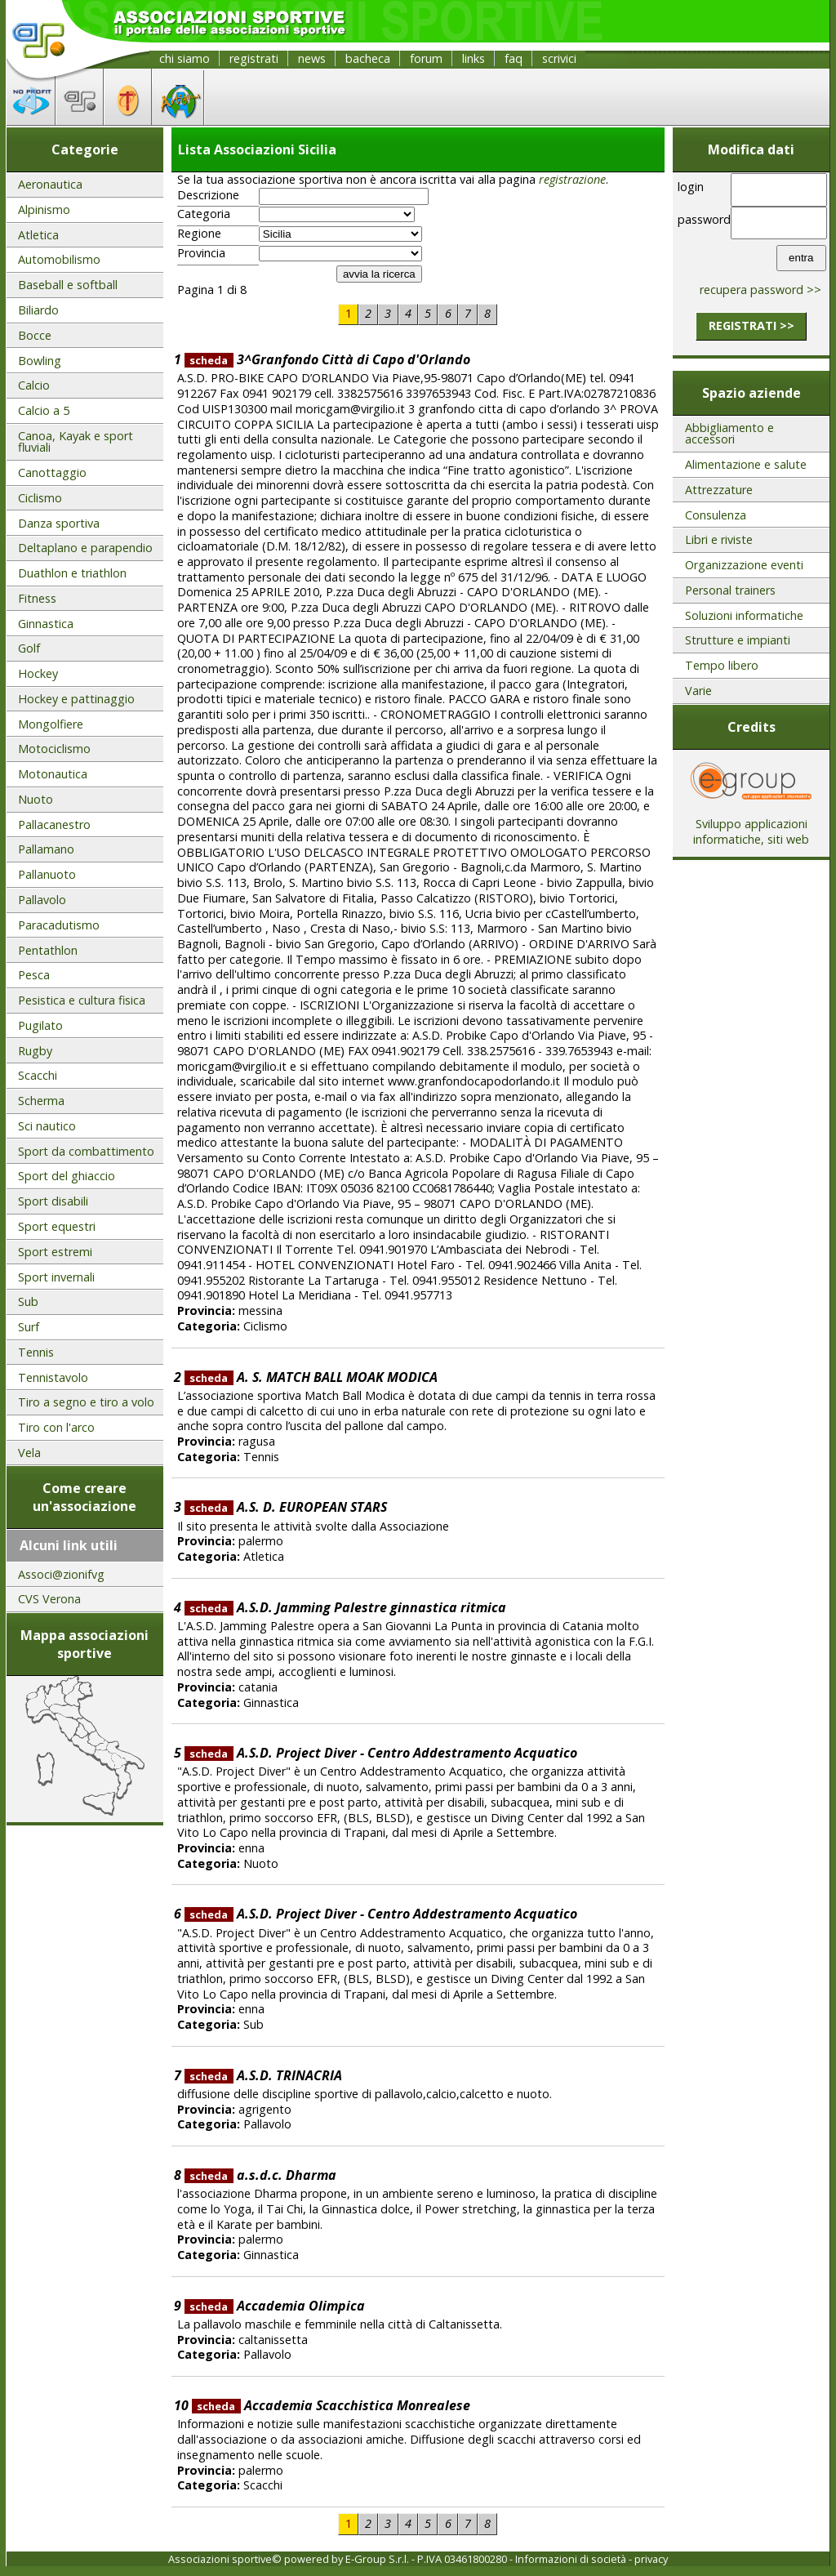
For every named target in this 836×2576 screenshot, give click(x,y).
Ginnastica (45, 623)
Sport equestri (57, 1226)
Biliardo (38, 310)
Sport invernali (56, 1277)
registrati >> (751, 325)
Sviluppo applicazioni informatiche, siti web (751, 825)
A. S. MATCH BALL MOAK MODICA (311, 1377)
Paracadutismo (59, 925)
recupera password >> (760, 289)
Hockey (38, 673)
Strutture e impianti (737, 640)
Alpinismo (44, 209)
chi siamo (184, 58)
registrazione (572, 179)
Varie (698, 690)
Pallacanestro (54, 824)
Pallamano (46, 849)
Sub (28, 1301)
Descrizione (208, 195)
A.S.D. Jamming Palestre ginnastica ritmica (345, 1607)
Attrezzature (719, 489)
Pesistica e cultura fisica (81, 1000)
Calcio (34, 385)
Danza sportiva (59, 523)
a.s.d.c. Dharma (260, 2175)
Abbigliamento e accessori (729, 433)
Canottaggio (52, 472)
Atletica (38, 235)
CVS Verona (49, 1599)
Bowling (39, 360)
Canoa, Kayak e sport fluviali (75, 441)
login (691, 186)
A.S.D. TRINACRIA (263, 2075)
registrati (253, 58)
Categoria (203, 214)
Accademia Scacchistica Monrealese (331, 2405)
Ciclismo (40, 498)
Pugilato (40, 1025)
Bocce (34, 335)
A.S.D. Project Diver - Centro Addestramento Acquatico (381, 1753)
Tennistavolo (53, 1377)
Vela (29, 1452)
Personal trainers (730, 590)
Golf (29, 648)
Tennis (36, 1352)
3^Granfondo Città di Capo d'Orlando (327, 359)
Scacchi (37, 1075)
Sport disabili (53, 1201)
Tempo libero (721, 665)
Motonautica (52, 774)
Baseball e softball (68, 284)
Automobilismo (59, 259)
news (312, 58)
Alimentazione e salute (746, 464)
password (702, 219)
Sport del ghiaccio (66, 1175)
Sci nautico (47, 1126)
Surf (28, 1327)
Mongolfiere (50, 724)
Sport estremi (55, 1251)
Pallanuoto (47, 874)
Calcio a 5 (43, 410)
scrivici (559, 58)
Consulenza (715, 515)
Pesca (34, 975)
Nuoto (35, 799)
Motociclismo (54, 748)
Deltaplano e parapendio (85, 547)
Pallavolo (42, 899)
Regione (199, 233)
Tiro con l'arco (56, 1427)
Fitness (37, 598)
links (473, 58)
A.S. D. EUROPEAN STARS (286, 1507)
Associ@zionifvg (61, 1574)
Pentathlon (48, 950)
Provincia (201, 253)
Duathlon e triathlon (72, 573)
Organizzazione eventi (744, 565)
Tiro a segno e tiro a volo (86, 1402)
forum (426, 58)
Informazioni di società (570, 2558)
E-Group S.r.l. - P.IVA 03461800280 (426, 2558)
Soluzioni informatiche (744, 615)
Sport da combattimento (86, 1151)
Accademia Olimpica (275, 2306)
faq (513, 58)
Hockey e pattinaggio (76, 698)
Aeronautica (50, 184)
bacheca (367, 58)
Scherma (41, 1100)
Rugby (35, 1050)
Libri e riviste (719, 539)
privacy (651, 2558)
